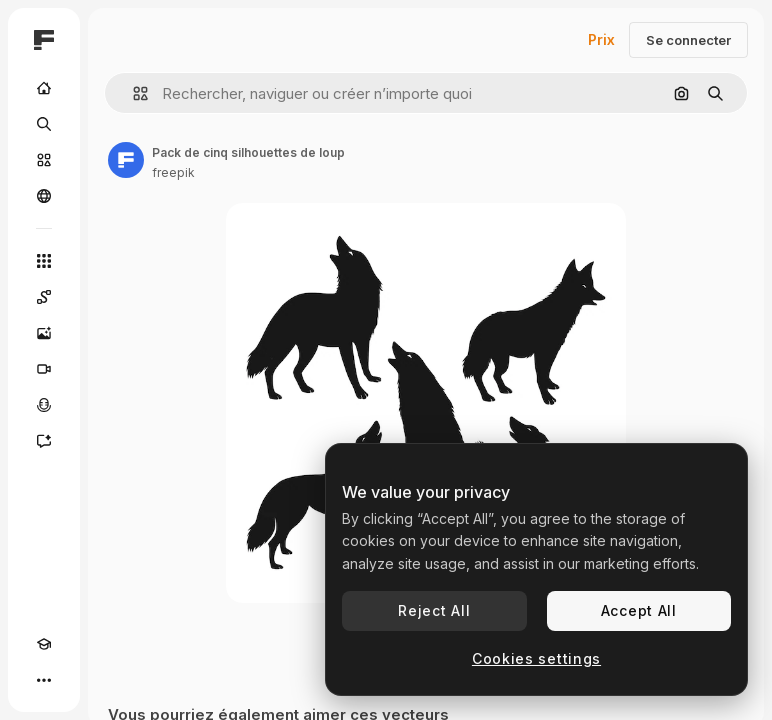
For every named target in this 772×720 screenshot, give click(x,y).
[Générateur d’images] (44, 333)
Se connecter (688, 40)
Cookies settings (536, 658)
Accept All (639, 610)
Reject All (434, 610)
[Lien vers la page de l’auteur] (126, 160)
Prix (601, 39)
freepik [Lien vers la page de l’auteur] (173, 172)
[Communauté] (44, 196)
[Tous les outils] (44, 261)
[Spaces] (44, 297)
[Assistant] (44, 441)
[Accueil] (44, 88)
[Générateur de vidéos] (44, 369)
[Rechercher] (44, 124)
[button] (132, 93)
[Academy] (44, 644)
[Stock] (44, 160)
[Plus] (44, 680)
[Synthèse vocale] (44, 405)
